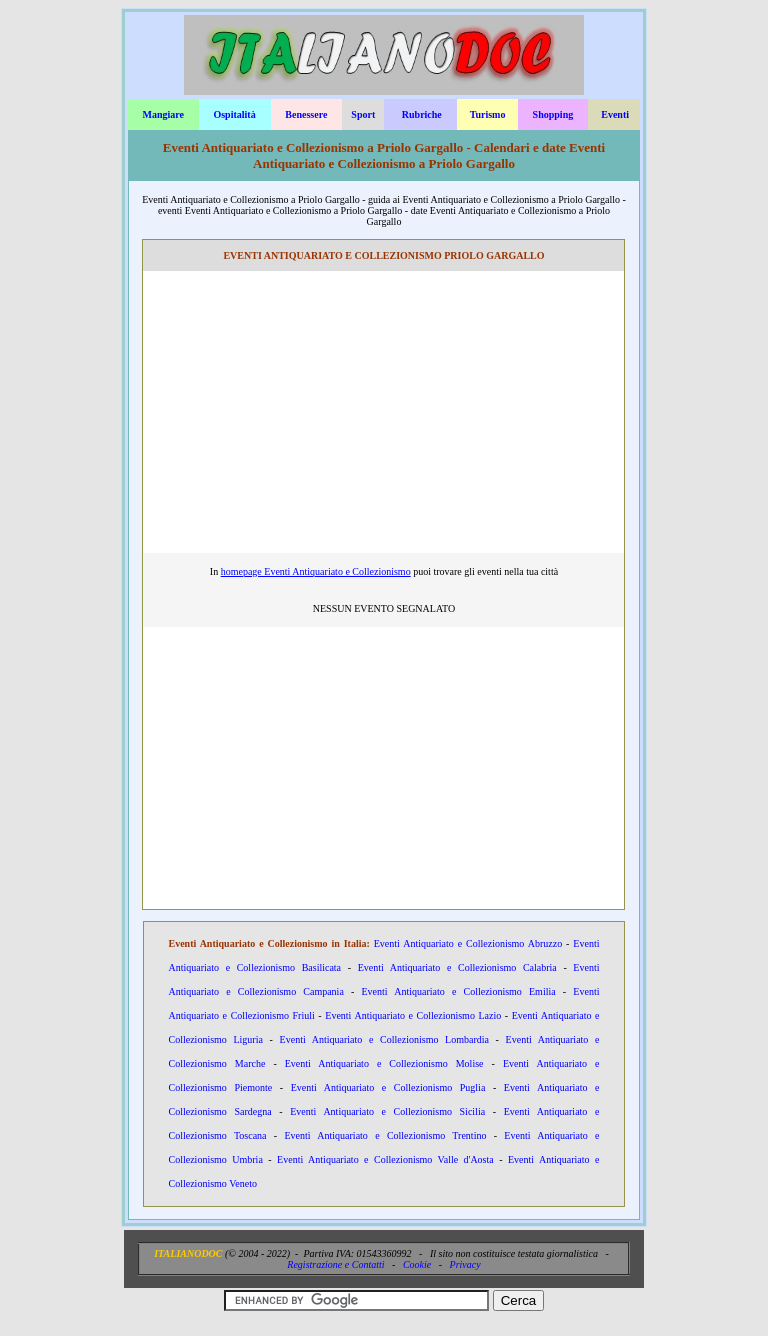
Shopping (553, 114)
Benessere (306, 114)
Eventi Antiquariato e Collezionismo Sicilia (387, 1111)
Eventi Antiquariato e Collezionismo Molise (384, 1063)
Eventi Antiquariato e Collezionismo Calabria (457, 967)
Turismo (488, 114)
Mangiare (162, 114)
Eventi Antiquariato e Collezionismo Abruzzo (468, 943)
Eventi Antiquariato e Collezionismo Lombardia (384, 1039)
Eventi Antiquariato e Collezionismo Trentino (385, 1135)
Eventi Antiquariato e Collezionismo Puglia (388, 1087)
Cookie (417, 1264)
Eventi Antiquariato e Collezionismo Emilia (459, 991)
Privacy (465, 1264)
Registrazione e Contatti (335, 1264)
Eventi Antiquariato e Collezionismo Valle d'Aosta (385, 1159)
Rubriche (422, 114)
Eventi (615, 114)
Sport (363, 114)
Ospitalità (234, 114)
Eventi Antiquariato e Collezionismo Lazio (413, 1015)
